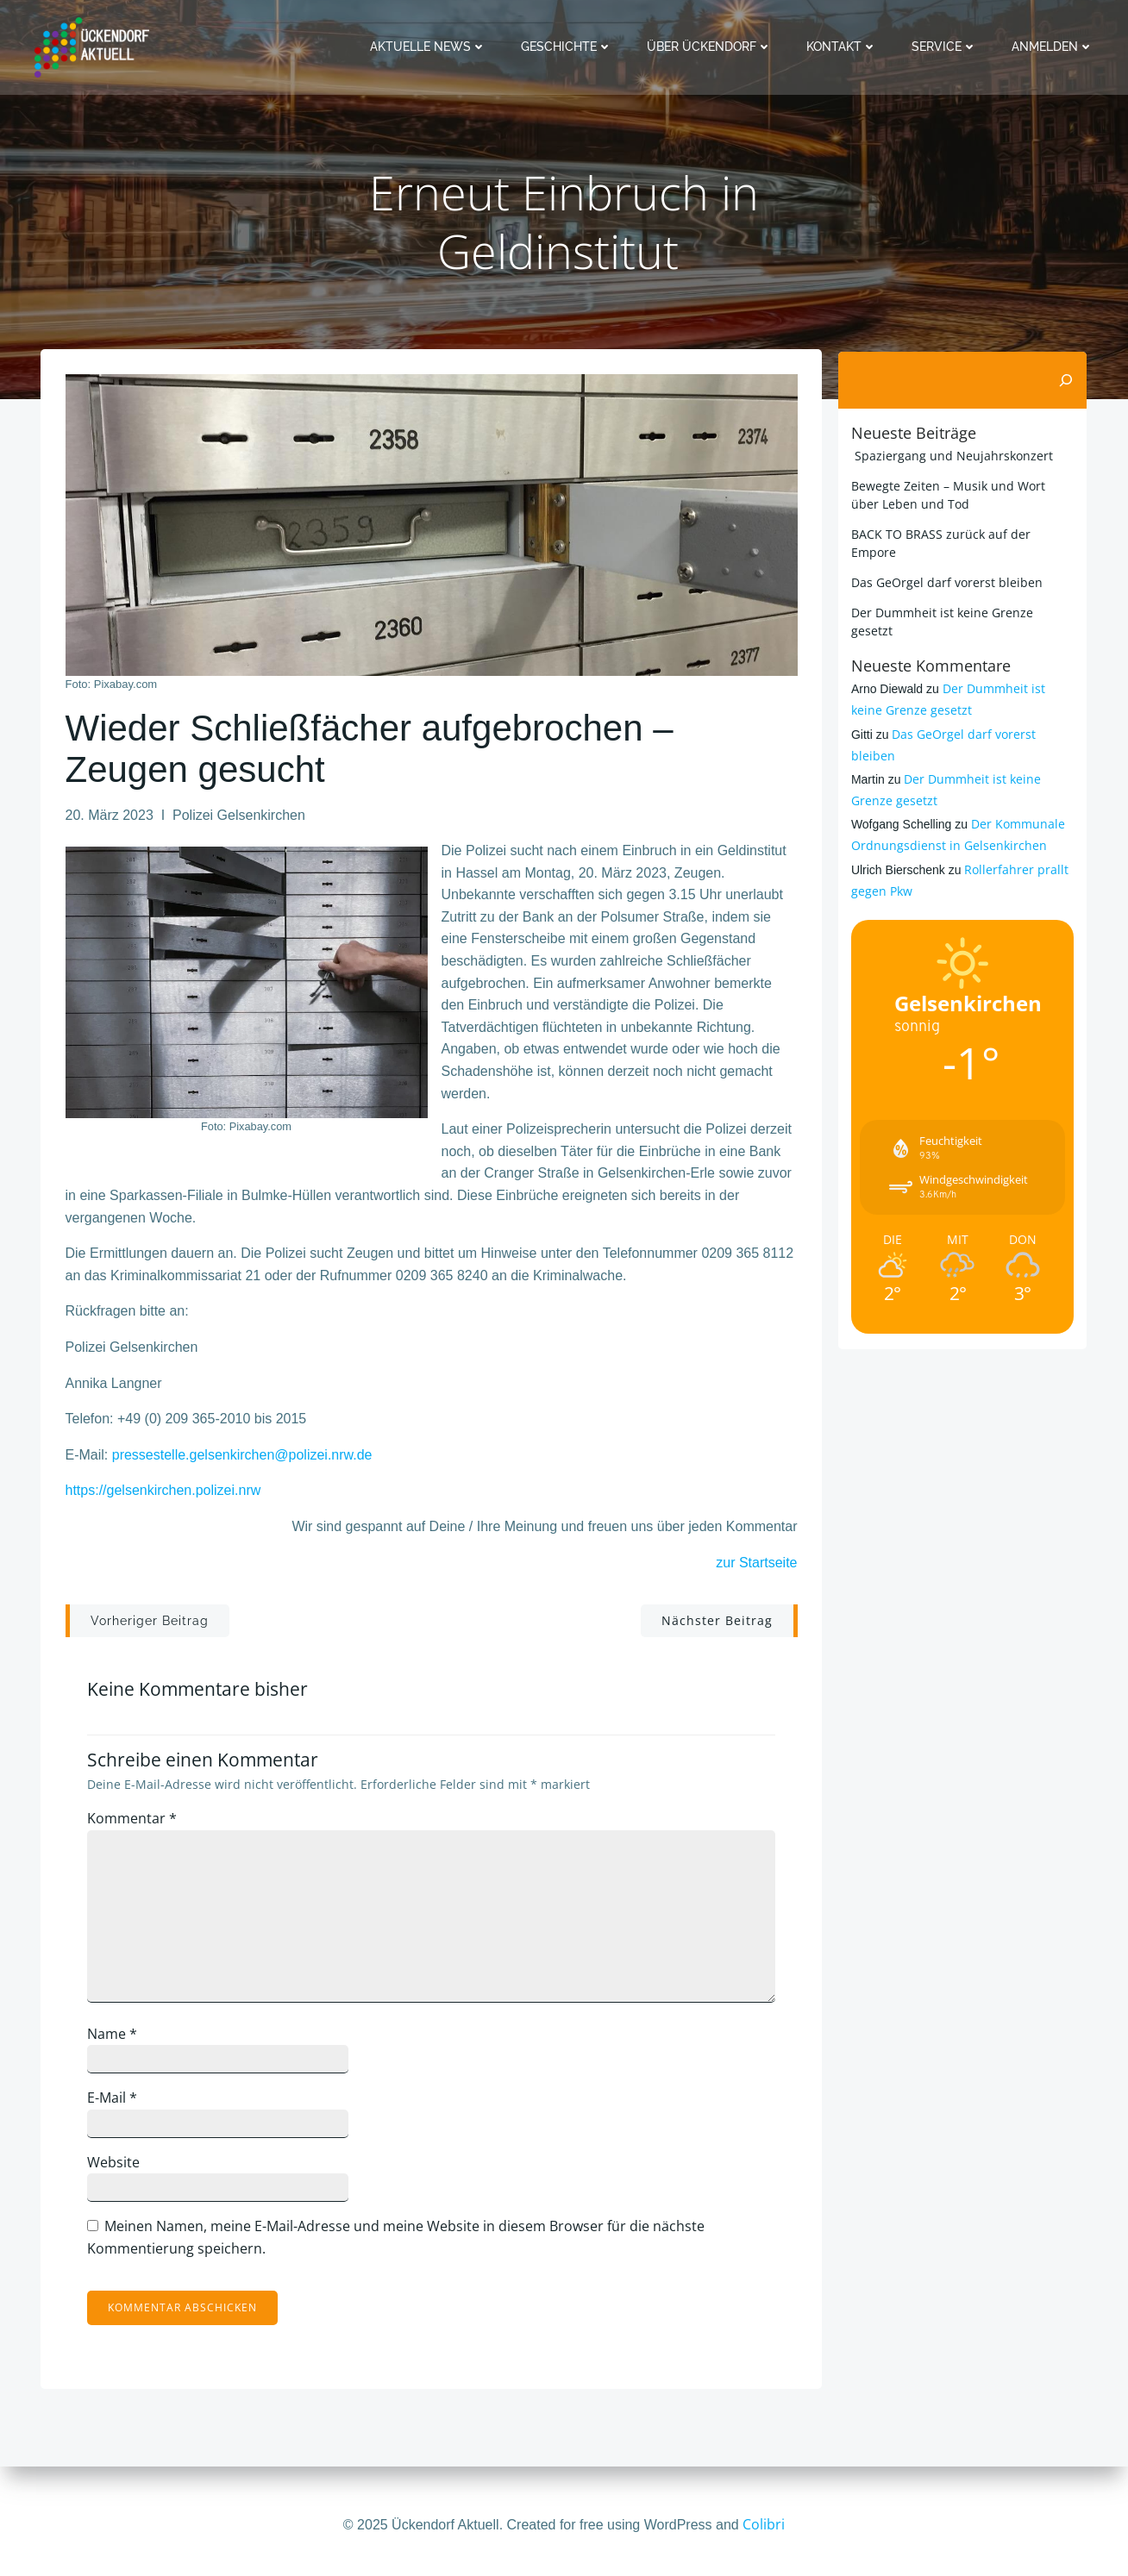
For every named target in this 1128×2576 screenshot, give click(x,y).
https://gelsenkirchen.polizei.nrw (163, 1494)
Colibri (764, 2524)
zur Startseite (756, 1566)
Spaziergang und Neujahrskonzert (950, 455)
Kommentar (136, 1823)
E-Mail (116, 2102)
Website (117, 2167)
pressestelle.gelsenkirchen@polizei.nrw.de (242, 1458)
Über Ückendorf (711, 46)
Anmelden (1054, 46)
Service (946, 46)
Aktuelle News (430, 46)
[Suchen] (1067, 380)
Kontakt (843, 46)
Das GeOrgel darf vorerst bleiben (945, 581)
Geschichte (568, 46)
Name (116, 2038)
